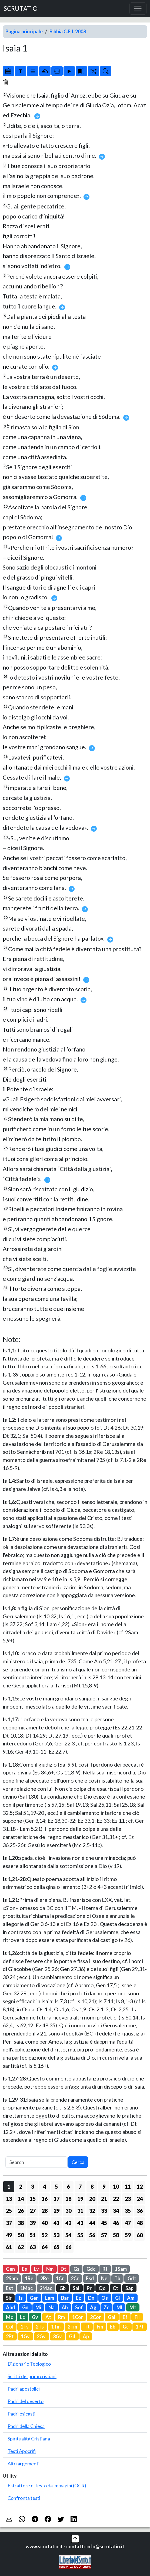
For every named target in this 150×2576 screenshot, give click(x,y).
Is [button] (21, 2298)
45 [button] (104, 2223)
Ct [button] (115, 2288)
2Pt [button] (10, 2336)
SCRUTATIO (21, 8)
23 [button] (128, 2198)
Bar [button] (65, 2298)
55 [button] (80, 2235)
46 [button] (116, 2223)
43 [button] (80, 2223)
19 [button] (80, 2198)
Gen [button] (10, 2269)
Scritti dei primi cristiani (32, 2376)
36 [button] (140, 2210)
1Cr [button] (60, 2278)
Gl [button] (117, 2298)
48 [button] (140, 2223)
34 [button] (116, 2210)
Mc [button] (9, 2317)
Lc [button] (22, 2317)
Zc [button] (106, 2307)
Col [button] (10, 2327)
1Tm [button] (56, 2327)
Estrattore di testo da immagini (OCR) (47, 2485)
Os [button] (104, 2298)
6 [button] (68, 2186)
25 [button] (9, 2210)
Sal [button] (76, 2288)
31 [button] (80, 2210)
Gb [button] (62, 2288)
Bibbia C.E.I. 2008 (67, 31)
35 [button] (128, 2210)
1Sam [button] (121, 2269)
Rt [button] (105, 2269)
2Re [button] (44, 2278)
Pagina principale (24, 31)
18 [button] (68, 2198)
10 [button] (116, 2186)
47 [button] (128, 2223)
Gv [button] (35, 2317)
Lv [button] (36, 2269)
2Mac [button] (46, 2288)
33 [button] (104, 2210)
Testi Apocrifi (22, 2451)
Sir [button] (9, 2298)
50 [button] (21, 2235)
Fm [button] (100, 2327)
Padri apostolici (24, 2389)
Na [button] (51, 2307)
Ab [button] (65, 2307)
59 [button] (128, 2235)
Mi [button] (38, 2307)
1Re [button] (29, 2278)
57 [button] (104, 2235)
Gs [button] (76, 2269)
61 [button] (9, 2247)
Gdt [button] (132, 2278)
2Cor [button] (95, 2317)
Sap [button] (129, 2288)
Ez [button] (78, 2298)
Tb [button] (117, 2278)
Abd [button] (10, 2307)
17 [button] (56, 2198)
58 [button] (116, 2235)
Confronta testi (24, 2498)
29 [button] (56, 2210)
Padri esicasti (21, 2414)
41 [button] (56, 2223)
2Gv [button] (41, 2336)
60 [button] (140, 2235)
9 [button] (103, 2186)
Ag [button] (93, 2307)
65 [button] (56, 2247)
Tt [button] (87, 2327)
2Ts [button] (40, 2327)
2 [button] (20, 2186)
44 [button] (92, 2223)
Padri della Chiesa (26, 2426)
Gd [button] (72, 2336)
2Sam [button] (12, 2278)
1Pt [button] (140, 2327)
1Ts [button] (25, 2327)
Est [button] (9, 2288)
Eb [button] (112, 2327)
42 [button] (68, 2223)
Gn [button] (25, 2307)
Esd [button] (90, 2278)
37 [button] (9, 2223)
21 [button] (104, 2198)
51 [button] (33, 2235)
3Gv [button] (57, 2336)
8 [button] (92, 2186)
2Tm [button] (72, 2327)
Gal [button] (111, 2317)
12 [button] (140, 2186)
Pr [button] (89, 2288)
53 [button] (56, 2235)
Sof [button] (79, 2307)
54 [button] (68, 2235)
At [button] (48, 2317)
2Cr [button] (75, 2278)
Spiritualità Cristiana (29, 2439)
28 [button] (45, 2210)
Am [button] (130, 2298)
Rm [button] (61, 2317)
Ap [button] (86, 2336)
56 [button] (92, 2235)
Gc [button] (126, 2327)
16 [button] (45, 2198)
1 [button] (8, 2186)
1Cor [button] (77, 2317)
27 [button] (33, 2210)
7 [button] (80, 2186)
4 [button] (44, 2186)
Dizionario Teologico (29, 2364)
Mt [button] (132, 2307)
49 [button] (9, 2235)
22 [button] (116, 2198)
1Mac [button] (26, 2288)
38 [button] (21, 2223)
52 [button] (45, 2235)
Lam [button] (49, 2298)
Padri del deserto (26, 2401)
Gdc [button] (90, 2269)
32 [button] (92, 2210)
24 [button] (140, 2198)
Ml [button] (119, 2307)
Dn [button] (91, 2298)
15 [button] (33, 2198)
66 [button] (68, 2247)
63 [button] (33, 2247)
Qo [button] (102, 2288)
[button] (75, 2538)
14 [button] (21, 2198)
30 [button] (68, 2210)
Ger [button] (34, 2298)
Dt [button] (63, 2269)
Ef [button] (125, 2317)
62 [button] (21, 2247)
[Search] (36, 2162)
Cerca (78, 2162)
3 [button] (32, 2186)
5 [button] (56, 2186)
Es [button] (24, 2269)
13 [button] (9, 2198)
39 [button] (33, 2223)
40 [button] (45, 2223)
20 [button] (92, 2198)
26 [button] (21, 2210)
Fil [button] (137, 2317)
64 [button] (45, 2247)
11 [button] (128, 2186)
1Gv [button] (25, 2336)
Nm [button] (50, 2269)
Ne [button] (104, 2278)
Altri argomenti (23, 2463)
